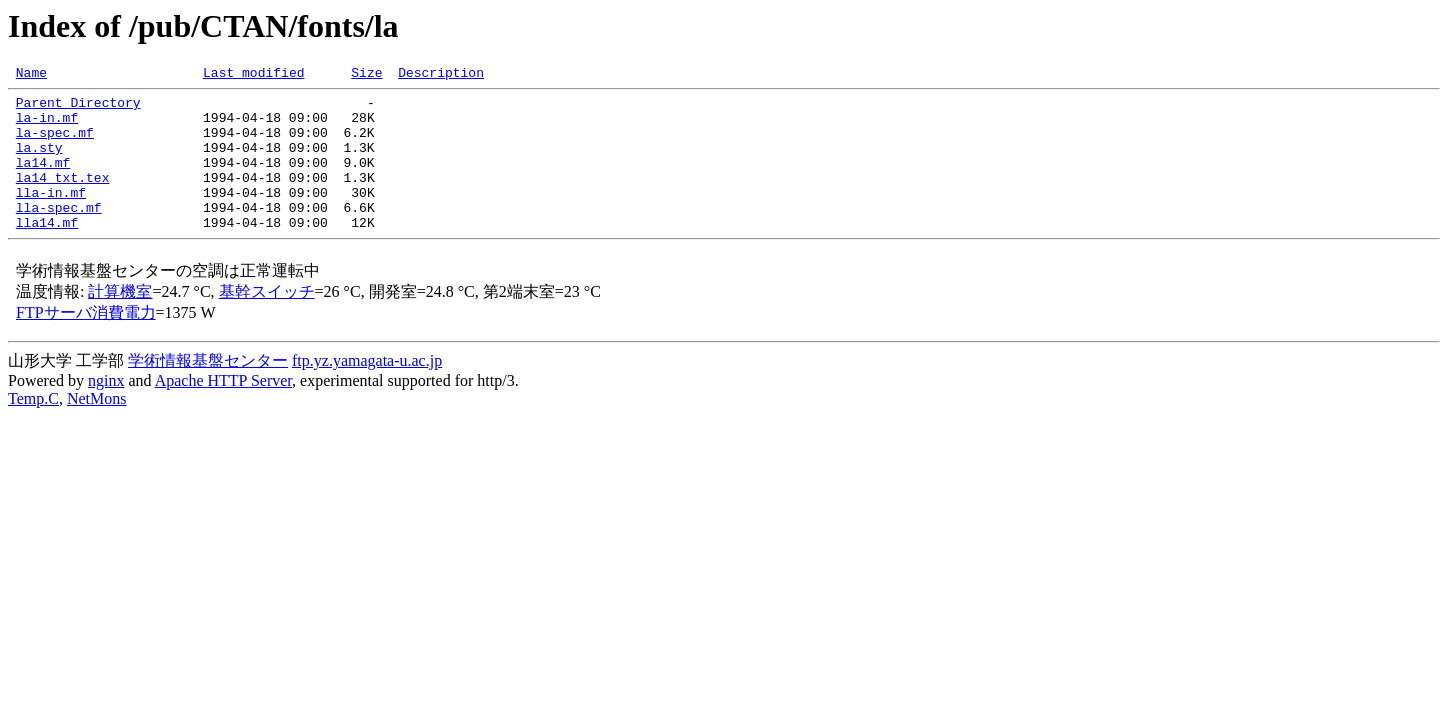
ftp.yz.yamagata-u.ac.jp (367, 390)
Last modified (253, 75)
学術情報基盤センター (208, 390)
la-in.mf (47, 126)
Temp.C (33, 428)
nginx (106, 410)
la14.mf (43, 180)
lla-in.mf (51, 216)
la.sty (39, 162)
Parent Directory (78, 108)
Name (31, 75)
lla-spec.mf (59, 234)
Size (366, 75)
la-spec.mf (55, 144)
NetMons (97, 428)
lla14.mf (47, 252)
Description (441, 75)
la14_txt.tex (63, 198)
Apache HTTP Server (223, 410)
